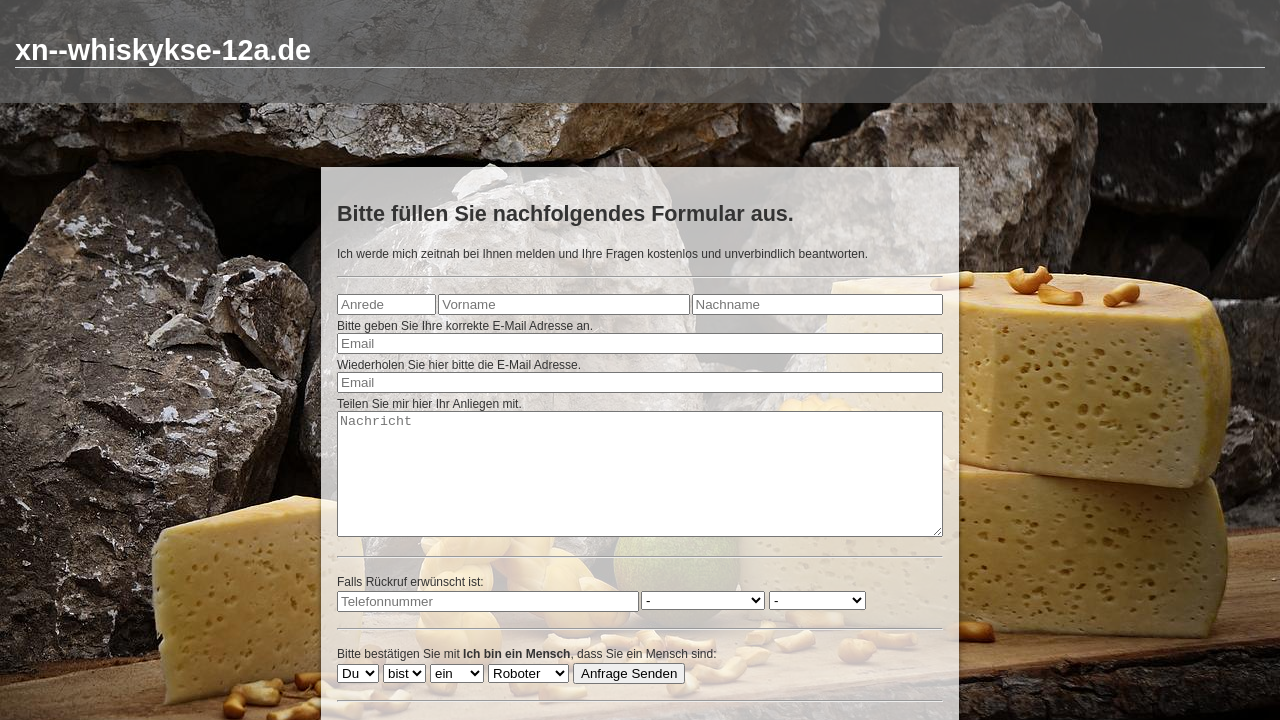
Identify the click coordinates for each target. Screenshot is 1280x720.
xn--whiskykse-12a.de (163, 50)
